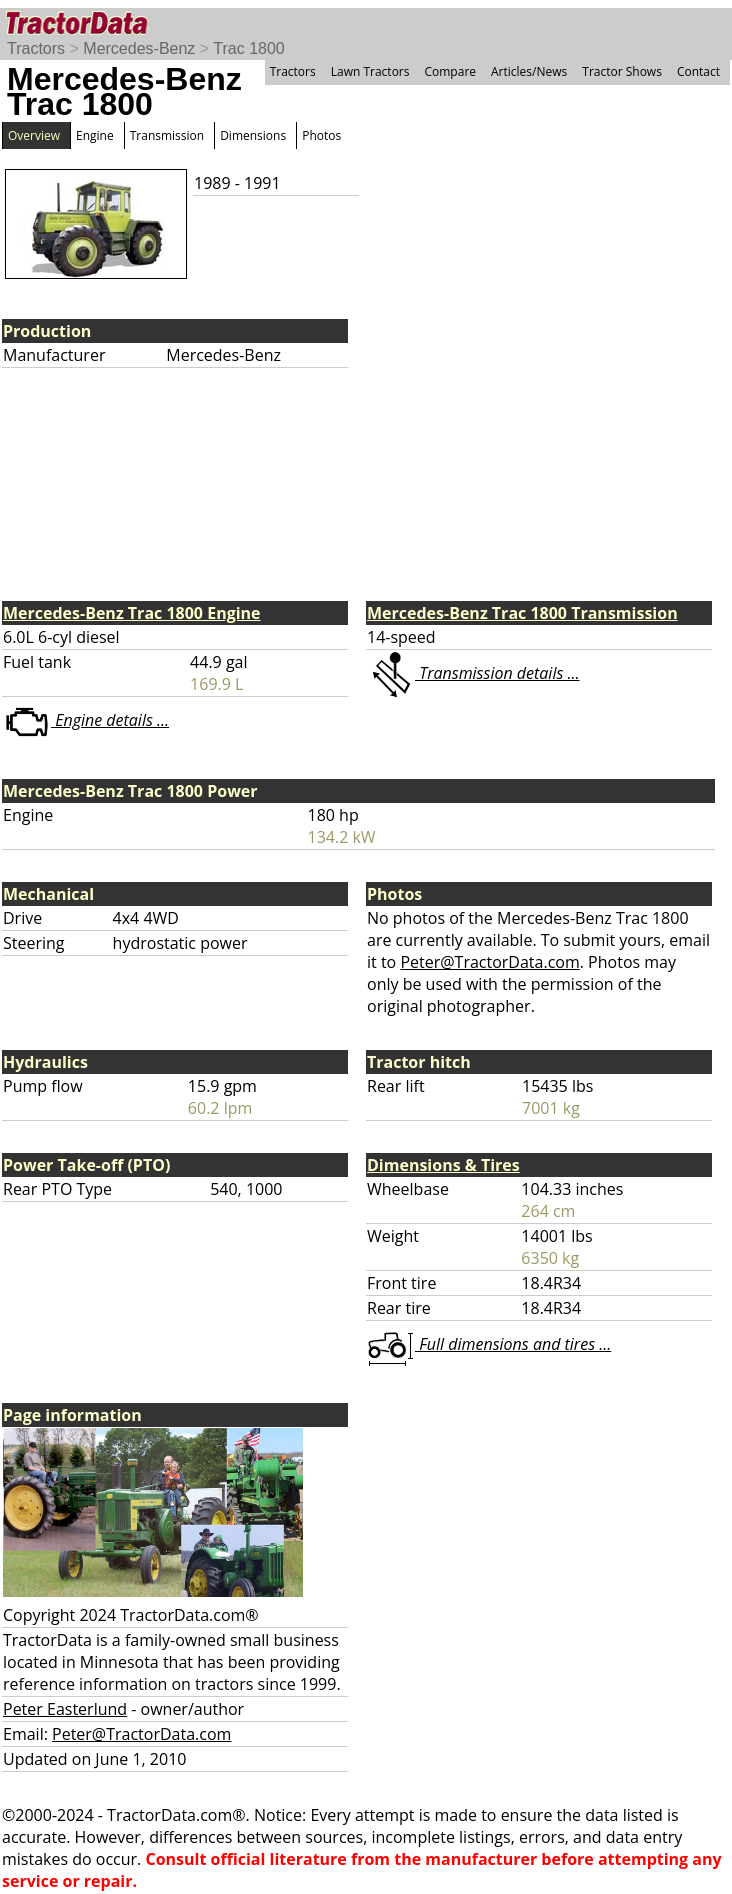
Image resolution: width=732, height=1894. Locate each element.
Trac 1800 (248, 48)
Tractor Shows (622, 71)
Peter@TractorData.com (489, 962)
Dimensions (253, 135)
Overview (34, 135)
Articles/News (529, 71)
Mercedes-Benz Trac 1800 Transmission (522, 613)
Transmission (167, 135)
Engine (95, 135)
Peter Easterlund (65, 1709)
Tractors (36, 48)
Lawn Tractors (370, 71)
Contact (698, 71)
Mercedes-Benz (139, 48)
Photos (321, 135)
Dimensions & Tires (443, 1165)
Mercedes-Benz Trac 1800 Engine (132, 613)
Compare (450, 71)
